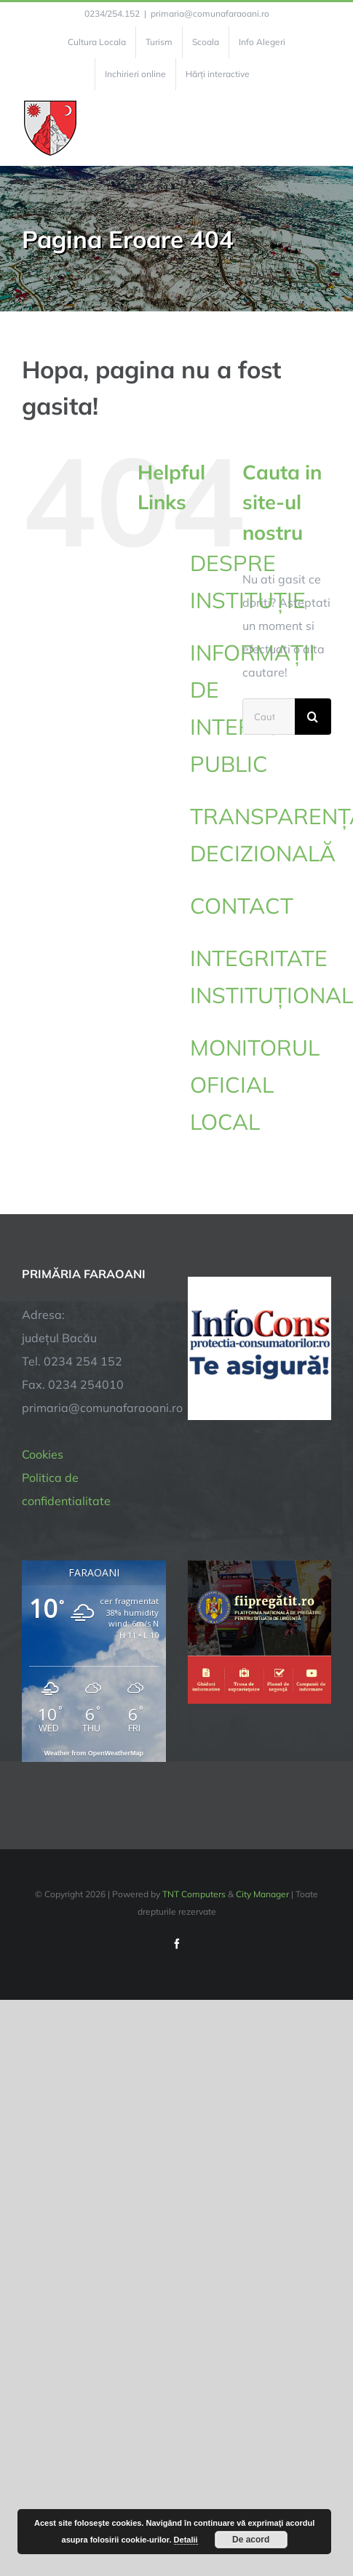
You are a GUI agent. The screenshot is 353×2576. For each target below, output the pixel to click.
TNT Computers (194, 1894)
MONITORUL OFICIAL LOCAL (255, 1085)
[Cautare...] (268, 716)
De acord (250, 2540)
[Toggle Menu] (322, 128)
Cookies (42, 1454)
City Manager (262, 1894)
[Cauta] (313, 716)
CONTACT (241, 906)
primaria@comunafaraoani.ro (210, 13)
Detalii (186, 2539)
